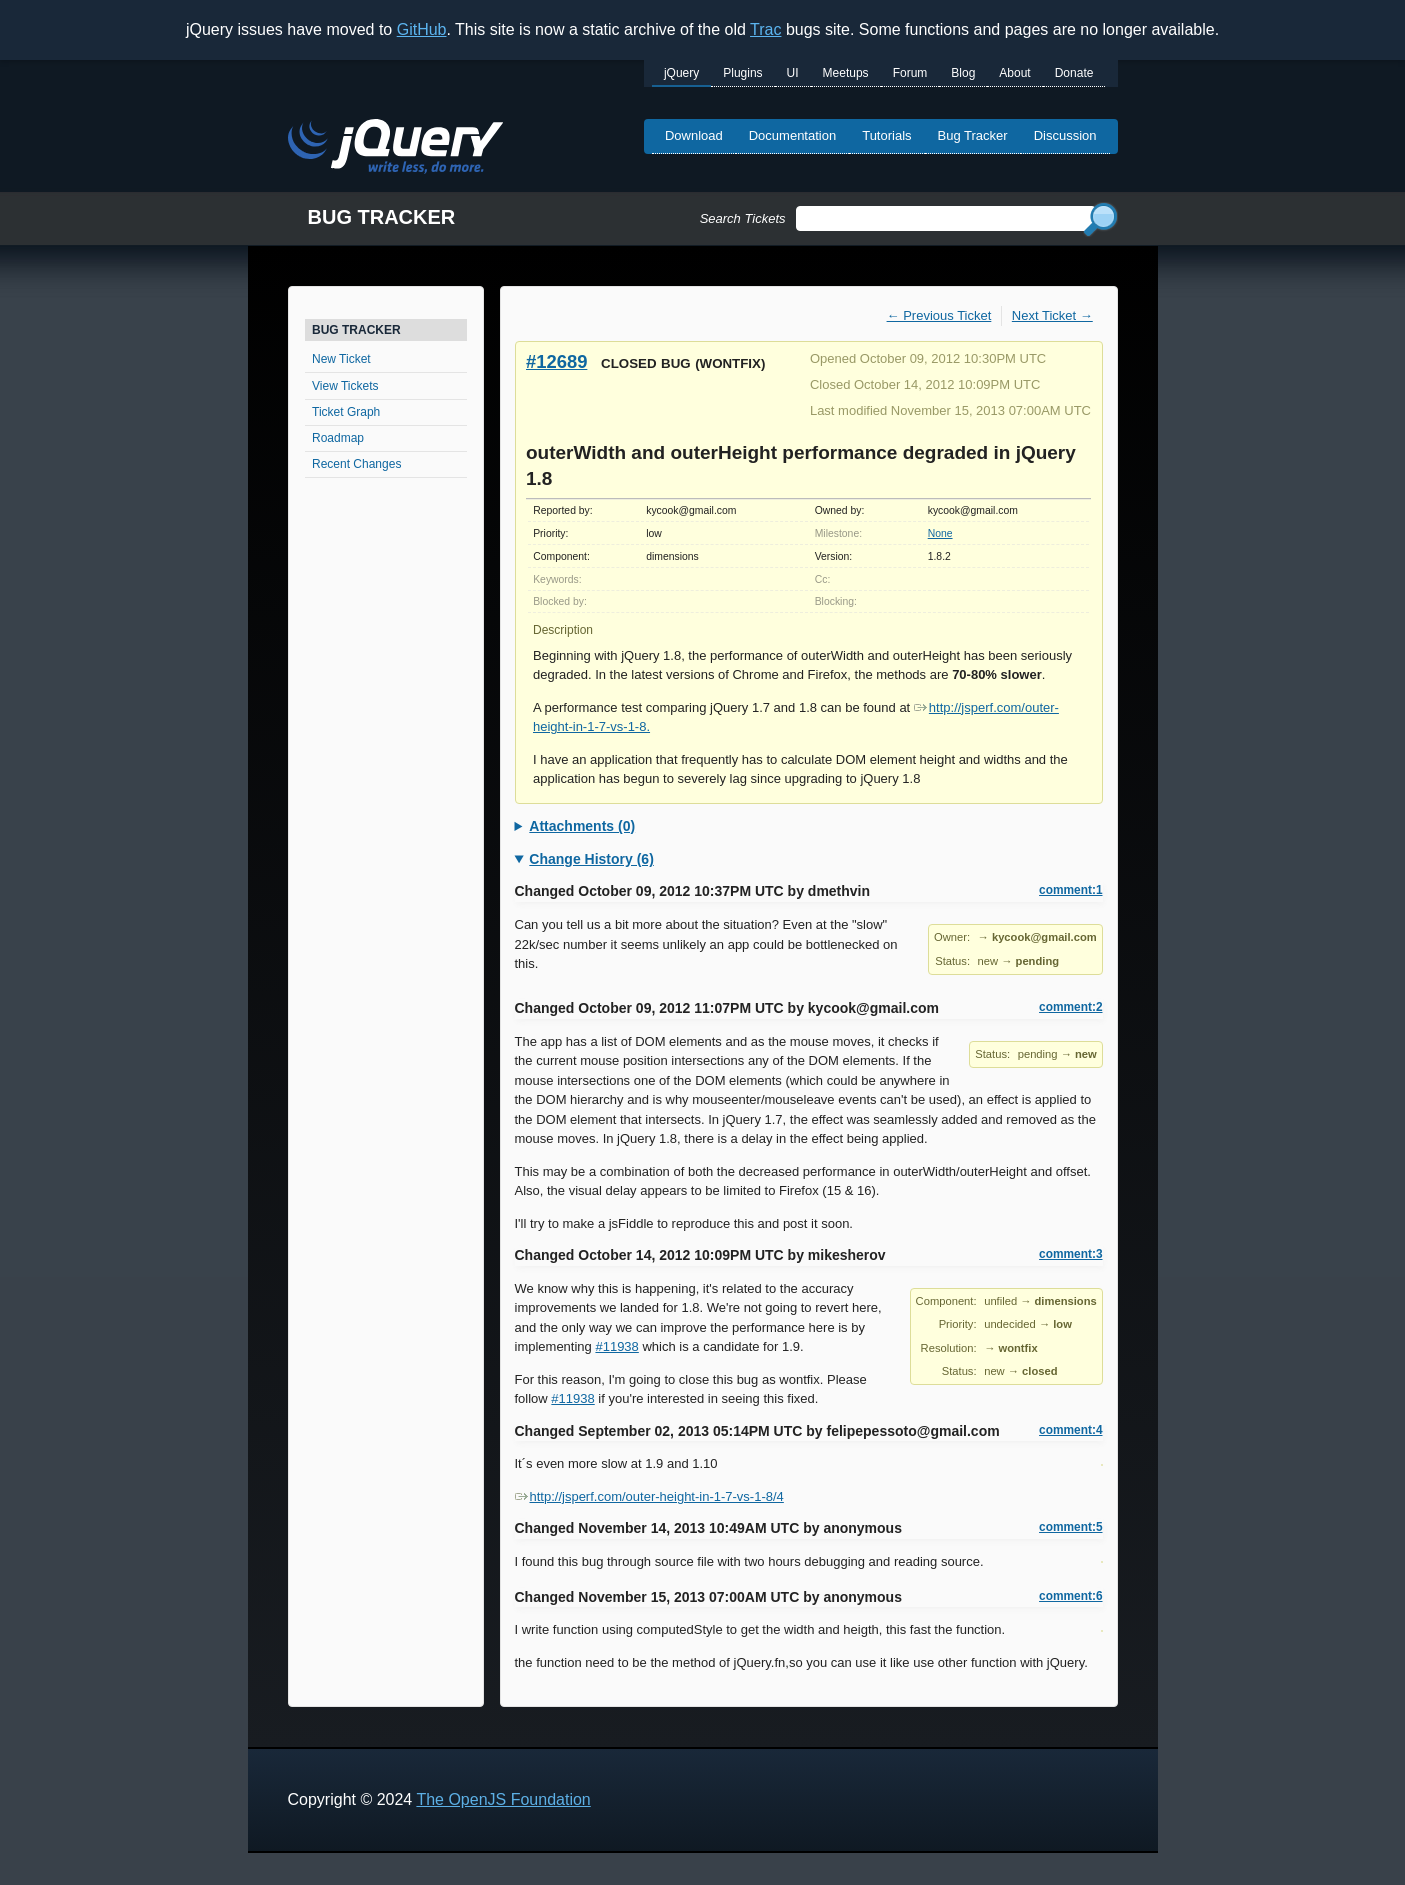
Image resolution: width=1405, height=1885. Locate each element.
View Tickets (345, 386)
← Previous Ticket (939, 315)
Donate (1074, 73)
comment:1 (1070, 890)
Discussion (1065, 135)
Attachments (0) (582, 826)
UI (793, 73)
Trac (765, 29)
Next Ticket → (1052, 315)
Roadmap (338, 438)
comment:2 (1070, 1007)
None (940, 533)
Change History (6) (591, 859)
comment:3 (1070, 1254)
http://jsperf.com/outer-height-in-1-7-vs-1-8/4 (649, 1496)
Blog (963, 73)
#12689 (556, 361)
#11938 (616, 1346)
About (1014, 73)
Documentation (792, 135)
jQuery (681, 73)
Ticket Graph (346, 412)
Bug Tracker (973, 135)
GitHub (422, 29)
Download (694, 135)
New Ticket (341, 359)
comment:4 (1070, 1430)
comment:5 (1070, 1527)
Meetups (846, 73)
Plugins (742, 73)
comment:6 (1070, 1596)
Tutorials (886, 135)
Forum (910, 73)
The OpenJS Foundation (503, 1799)
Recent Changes (356, 464)
